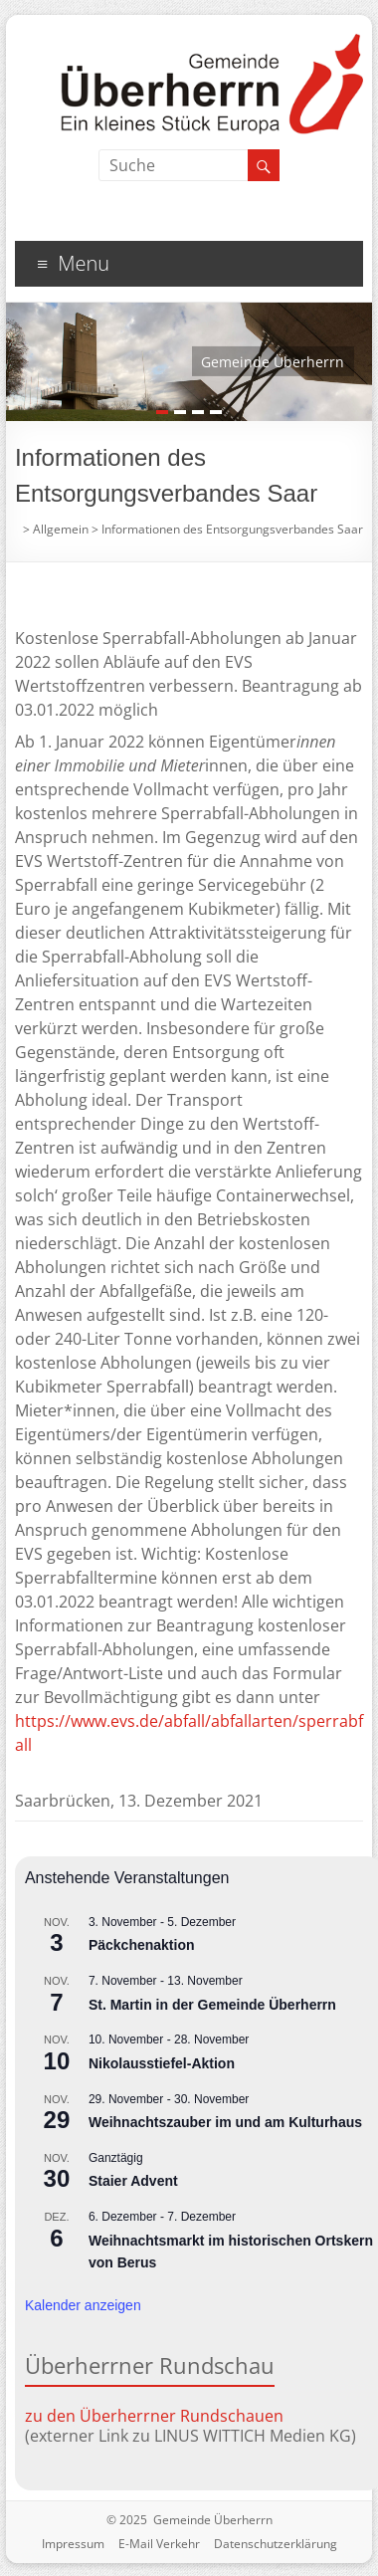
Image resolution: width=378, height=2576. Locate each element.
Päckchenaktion (142, 1945)
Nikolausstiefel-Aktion (162, 2063)
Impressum (73, 2543)
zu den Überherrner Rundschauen (154, 2416)
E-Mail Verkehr (159, 2543)
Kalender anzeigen (83, 2305)
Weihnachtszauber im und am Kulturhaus (225, 2122)
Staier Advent (133, 2181)
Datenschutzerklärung (275, 2543)
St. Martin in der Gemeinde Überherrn (212, 2005)
